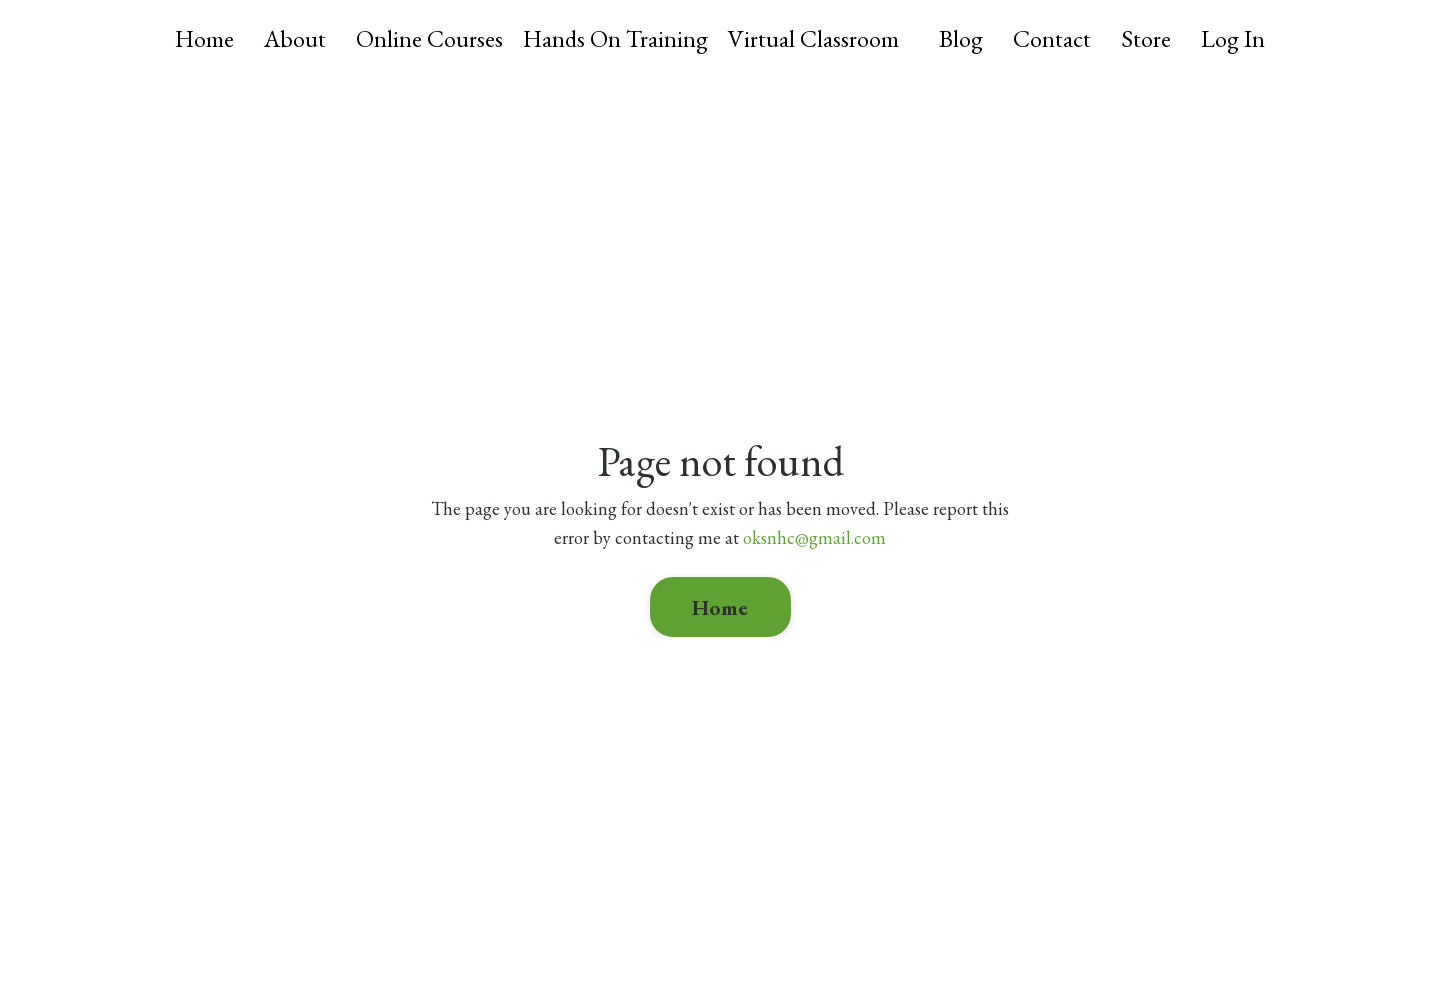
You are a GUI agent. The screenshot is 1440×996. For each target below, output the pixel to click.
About (295, 38)
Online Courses (429, 38)
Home (204, 38)
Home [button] (720, 607)
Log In (1233, 38)
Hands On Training (615, 38)
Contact (1052, 38)
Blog (961, 38)
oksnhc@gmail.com (814, 537)
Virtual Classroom (813, 38)
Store (1146, 38)
